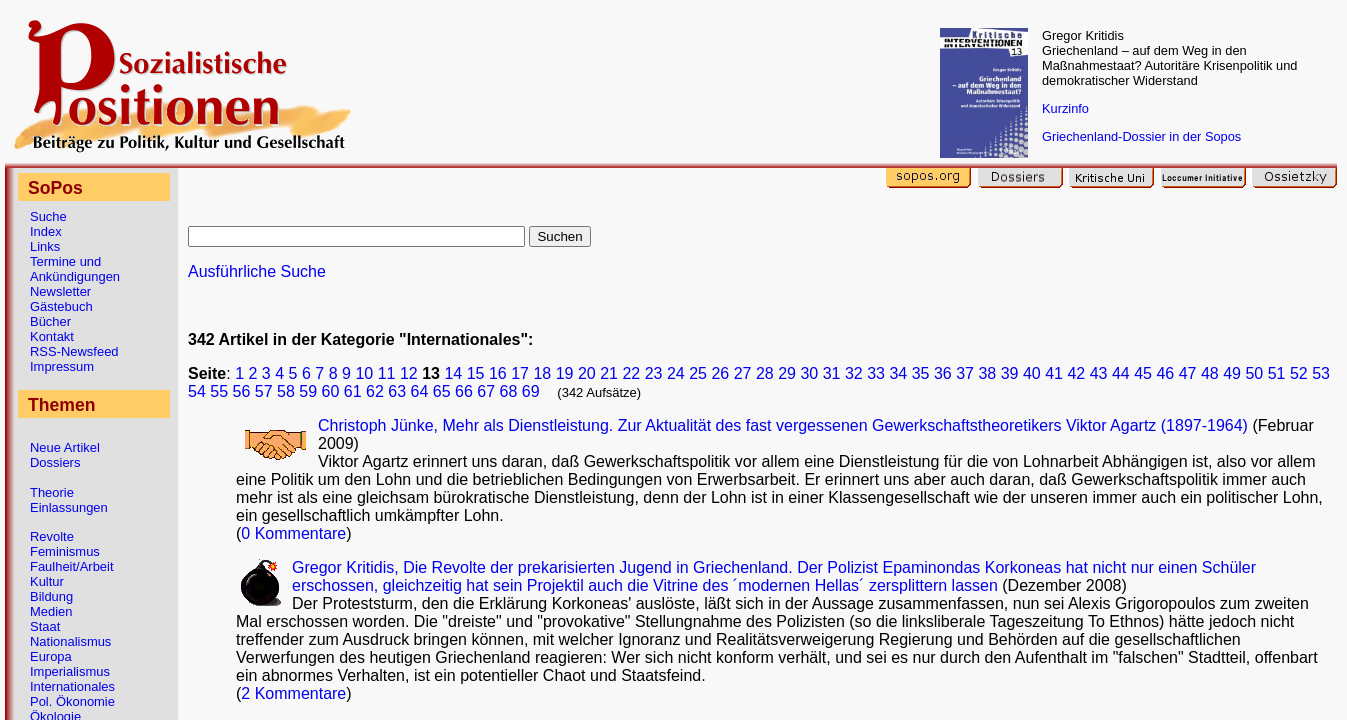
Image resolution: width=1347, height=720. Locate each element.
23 (654, 373)
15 (476, 373)
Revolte (52, 536)
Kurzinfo (1065, 108)
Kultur (47, 581)
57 (264, 391)
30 (809, 373)
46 (1165, 373)
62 (375, 391)
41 (1054, 373)
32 (854, 373)
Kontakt (52, 336)
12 (409, 373)
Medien (51, 611)
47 (1188, 373)
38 (987, 373)
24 (676, 373)
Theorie (52, 492)
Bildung (51, 596)
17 (520, 373)
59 (308, 391)
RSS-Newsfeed (74, 351)
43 (1099, 373)
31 (832, 373)
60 (331, 391)
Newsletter (60, 291)
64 (420, 391)
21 (609, 373)
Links (45, 246)
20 (587, 373)
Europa (51, 656)
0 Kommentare (293, 533)
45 (1143, 373)
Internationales (72, 686)
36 (943, 373)
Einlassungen (69, 507)
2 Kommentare (293, 693)
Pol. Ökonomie (72, 701)
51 (1277, 373)
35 (921, 373)
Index (46, 231)
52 (1299, 373)
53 (1321, 373)
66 (464, 391)
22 (631, 373)
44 (1121, 373)
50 (1254, 373)
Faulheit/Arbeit (72, 566)
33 (876, 373)
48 (1210, 373)
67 (486, 391)
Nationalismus (70, 641)
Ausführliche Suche (257, 271)
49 (1232, 373)
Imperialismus (70, 671)
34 (898, 373)
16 (498, 373)
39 (1010, 373)
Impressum (62, 366)
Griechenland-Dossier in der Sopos (1141, 136)
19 (565, 373)
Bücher (50, 321)
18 (542, 373)
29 (787, 373)
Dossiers (55, 462)
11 (387, 373)
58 (286, 391)
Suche (48, 216)
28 (765, 373)
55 (219, 391)
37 (965, 373)
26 (720, 373)
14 (453, 373)
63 (397, 391)
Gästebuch (61, 306)
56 (242, 391)
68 (509, 391)
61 (353, 391)
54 (197, 391)
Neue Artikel (65, 447)
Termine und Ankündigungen (75, 269)
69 (531, 391)
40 (1032, 373)
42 (1076, 373)
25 (698, 373)
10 (364, 373)
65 (442, 391)
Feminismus (65, 551)
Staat (45, 626)
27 (743, 373)
